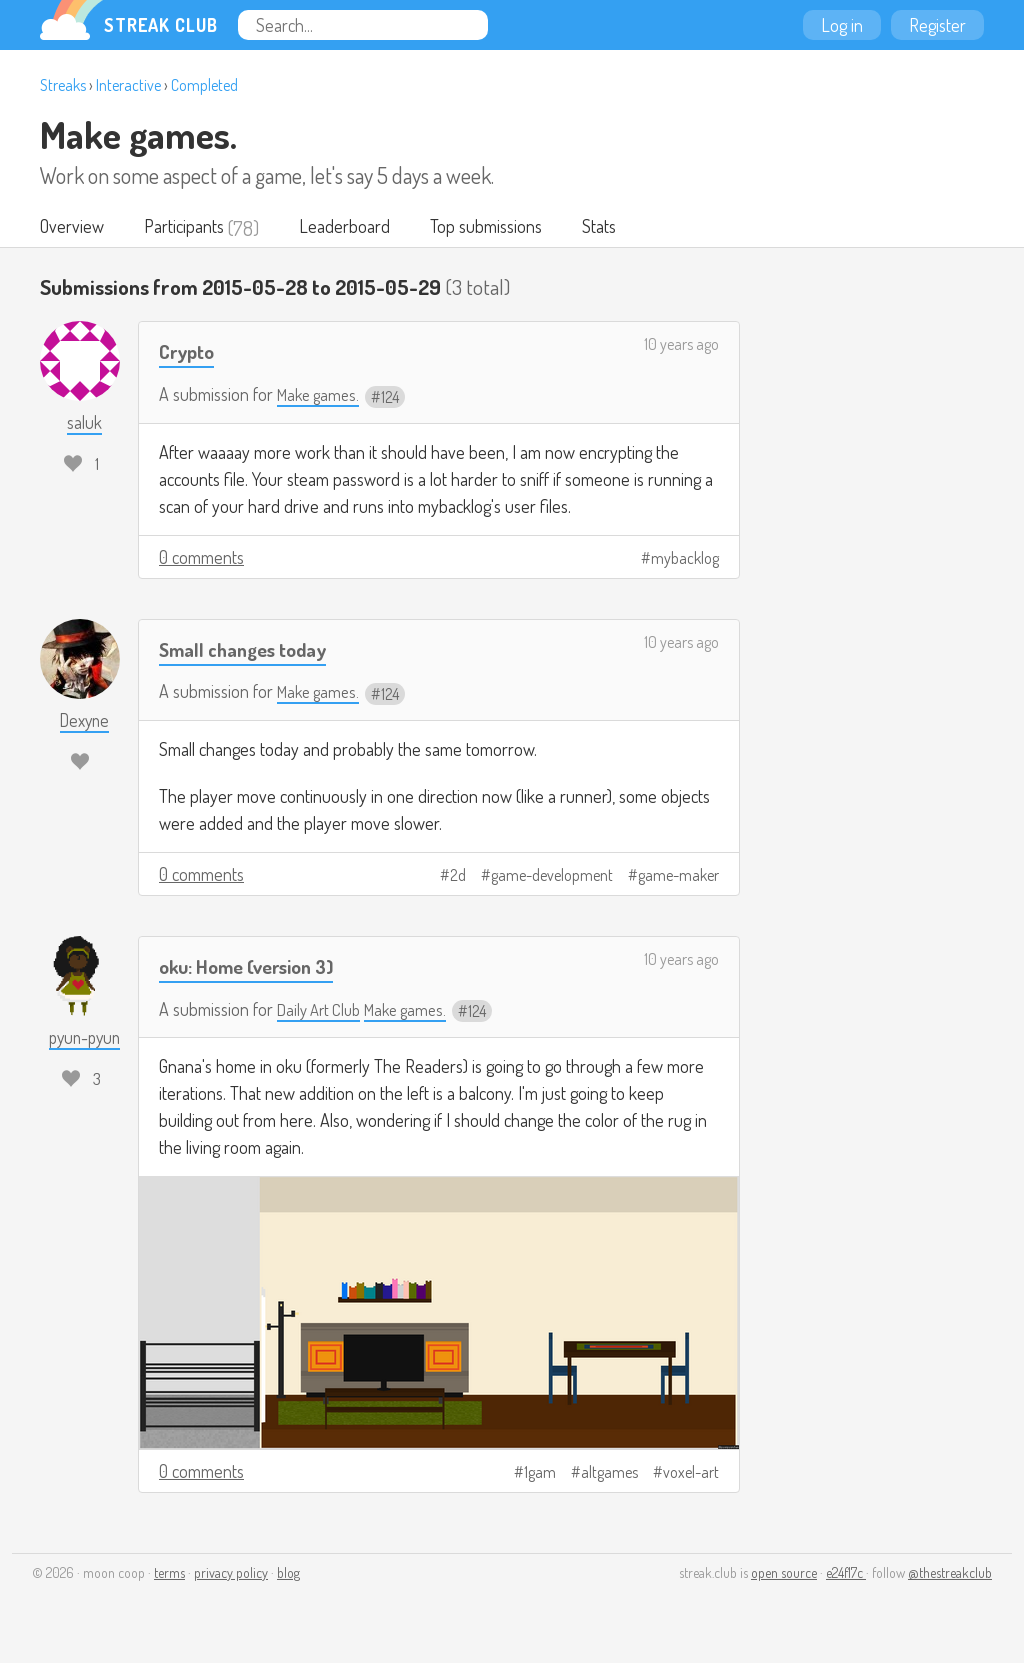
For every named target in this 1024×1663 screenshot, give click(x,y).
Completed (204, 85)
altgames (609, 1474)
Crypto (190, 352)
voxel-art (691, 1474)
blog (288, 1574)
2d (458, 877)
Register (937, 25)
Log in (842, 25)
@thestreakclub (950, 1574)
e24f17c (846, 1574)
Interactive (128, 85)
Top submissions (499, 228)
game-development (552, 877)
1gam (540, 1474)
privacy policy (231, 1574)
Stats (616, 228)
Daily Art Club (322, 1011)
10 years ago (681, 346)
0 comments (201, 558)
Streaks (63, 85)
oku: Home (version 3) (255, 967)
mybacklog (685, 559)
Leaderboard (353, 228)
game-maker (678, 877)
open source (784, 1574)
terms (169, 1574)
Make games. (138, 134)
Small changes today (250, 649)
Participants (189, 228)
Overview (73, 228)
